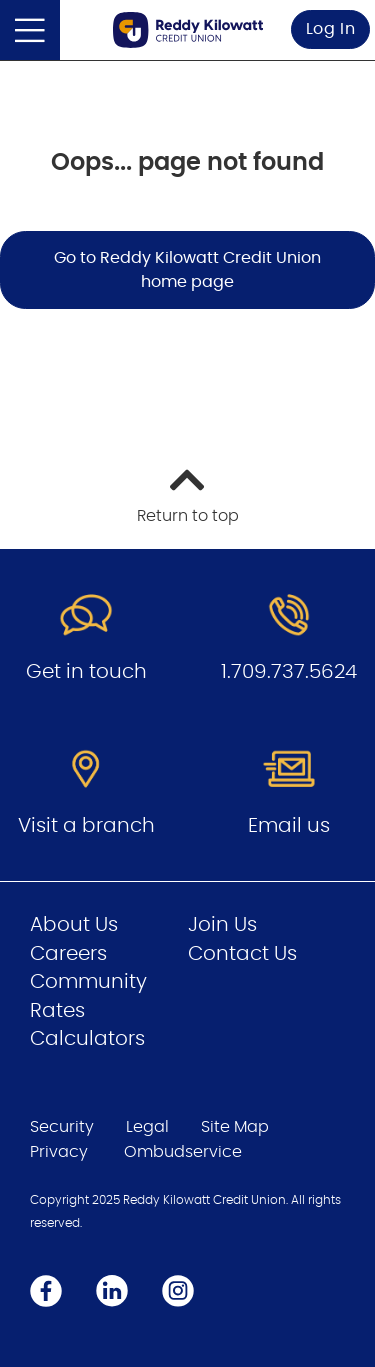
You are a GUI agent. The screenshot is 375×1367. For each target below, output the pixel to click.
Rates (57, 1011)
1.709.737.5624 (289, 672)
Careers (68, 954)
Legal (147, 1127)
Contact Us (242, 954)
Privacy (59, 1152)
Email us (289, 826)
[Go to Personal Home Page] (188, 29)
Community (88, 982)
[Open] (30, 30)
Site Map (235, 1127)
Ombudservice (183, 1152)
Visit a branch (86, 826)
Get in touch (86, 672)
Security (62, 1127)
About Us (74, 925)
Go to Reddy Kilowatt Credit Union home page (187, 270)
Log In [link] (331, 29)
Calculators (87, 1039)
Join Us (222, 925)
